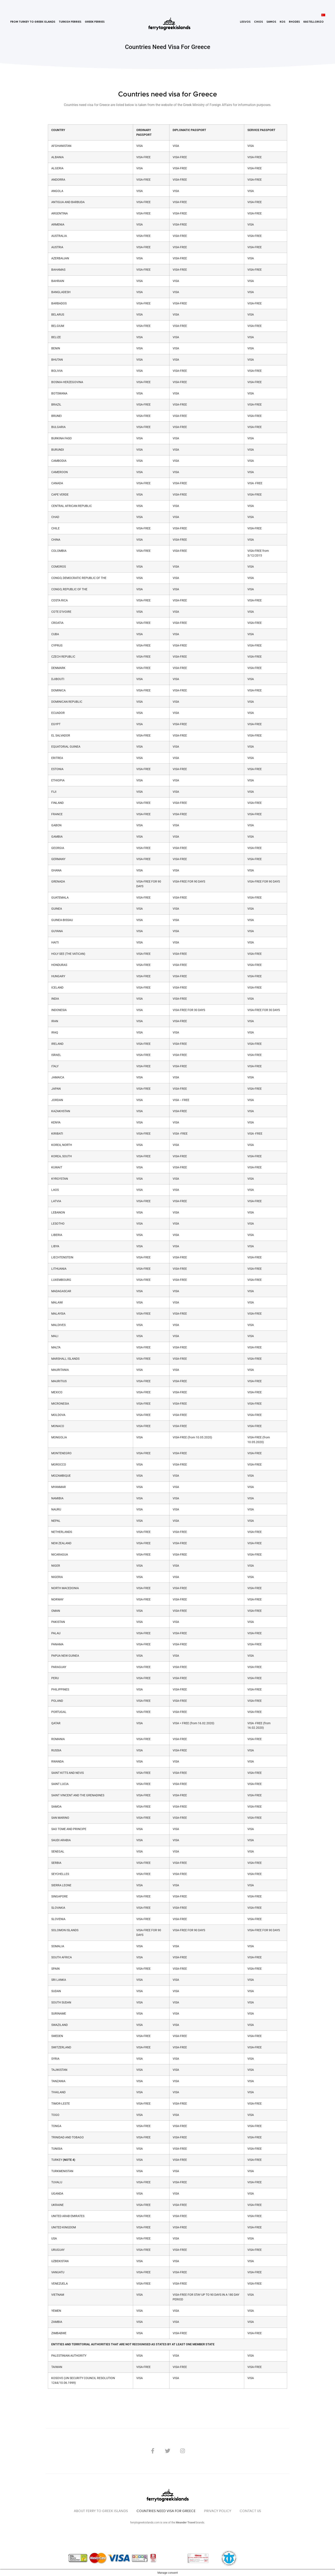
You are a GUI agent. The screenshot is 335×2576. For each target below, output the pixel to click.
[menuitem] (323, 15)
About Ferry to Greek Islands (101, 2511)
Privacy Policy (217, 2511)
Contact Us (250, 2511)
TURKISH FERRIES (70, 22)
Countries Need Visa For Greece (166, 2511)
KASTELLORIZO (313, 22)
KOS (282, 22)
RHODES (294, 22)
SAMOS (271, 22)
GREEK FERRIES (95, 22)
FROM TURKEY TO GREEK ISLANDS (32, 22)
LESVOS (245, 22)
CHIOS (258, 22)
